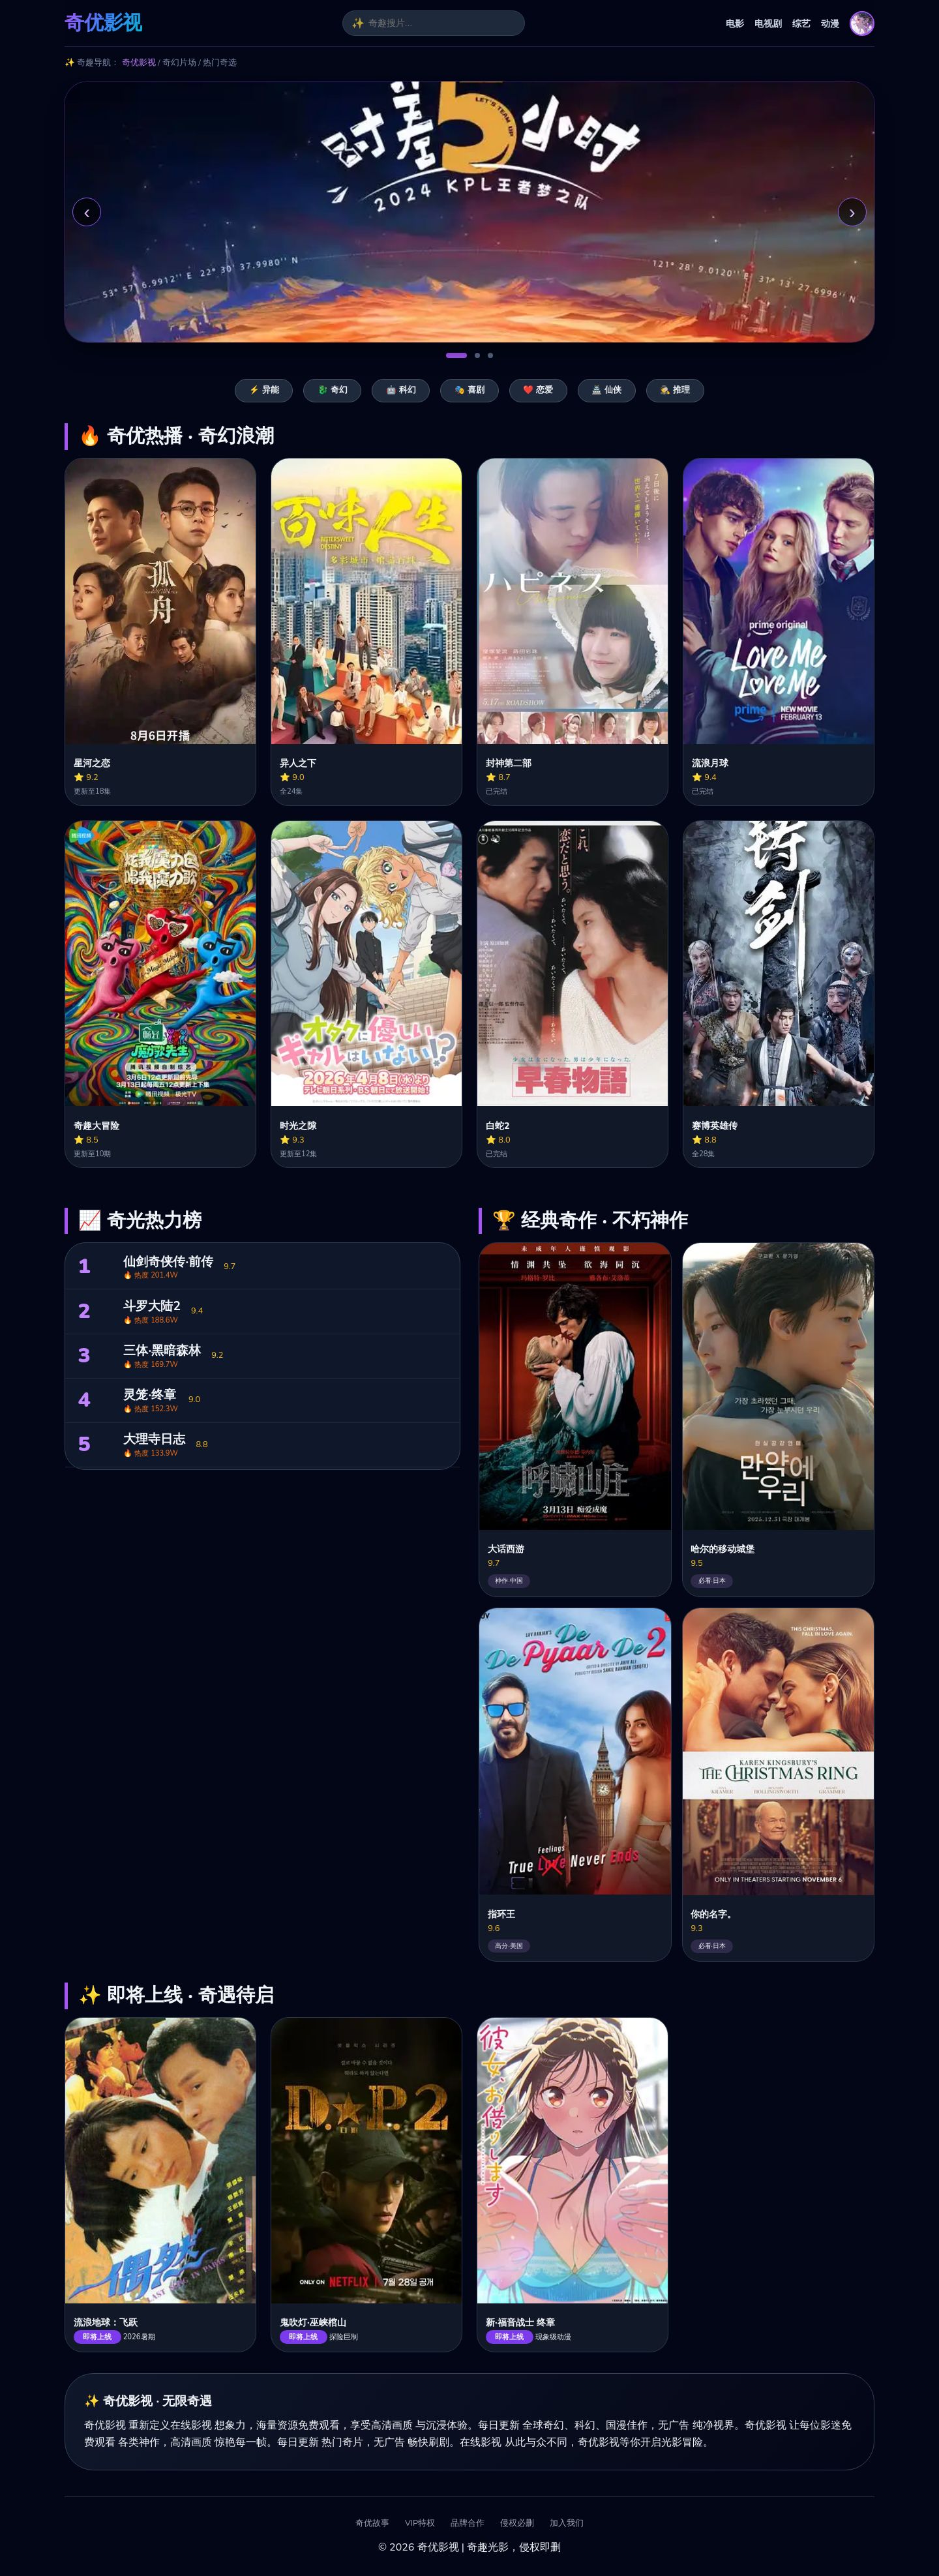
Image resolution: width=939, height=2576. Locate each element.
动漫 (830, 23)
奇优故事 (372, 2523)
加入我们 (567, 2523)
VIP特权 (420, 2523)
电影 (735, 23)
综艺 (801, 23)
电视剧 (768, 23)
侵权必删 (517, 2523)
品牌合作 (467, 2523)
